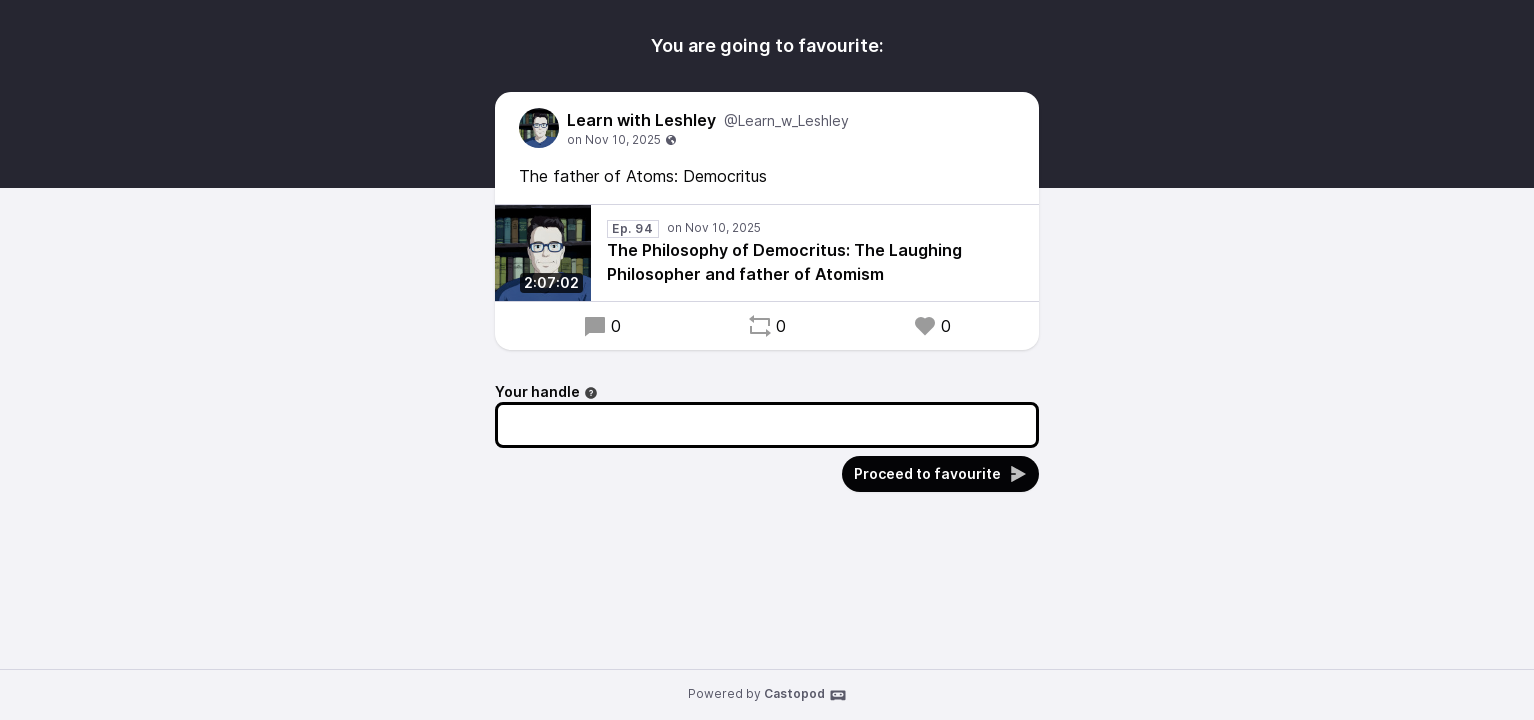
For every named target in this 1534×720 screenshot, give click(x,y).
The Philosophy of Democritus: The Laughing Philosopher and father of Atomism (784, 262)
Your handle (546, 391)
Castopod (805, 695)
